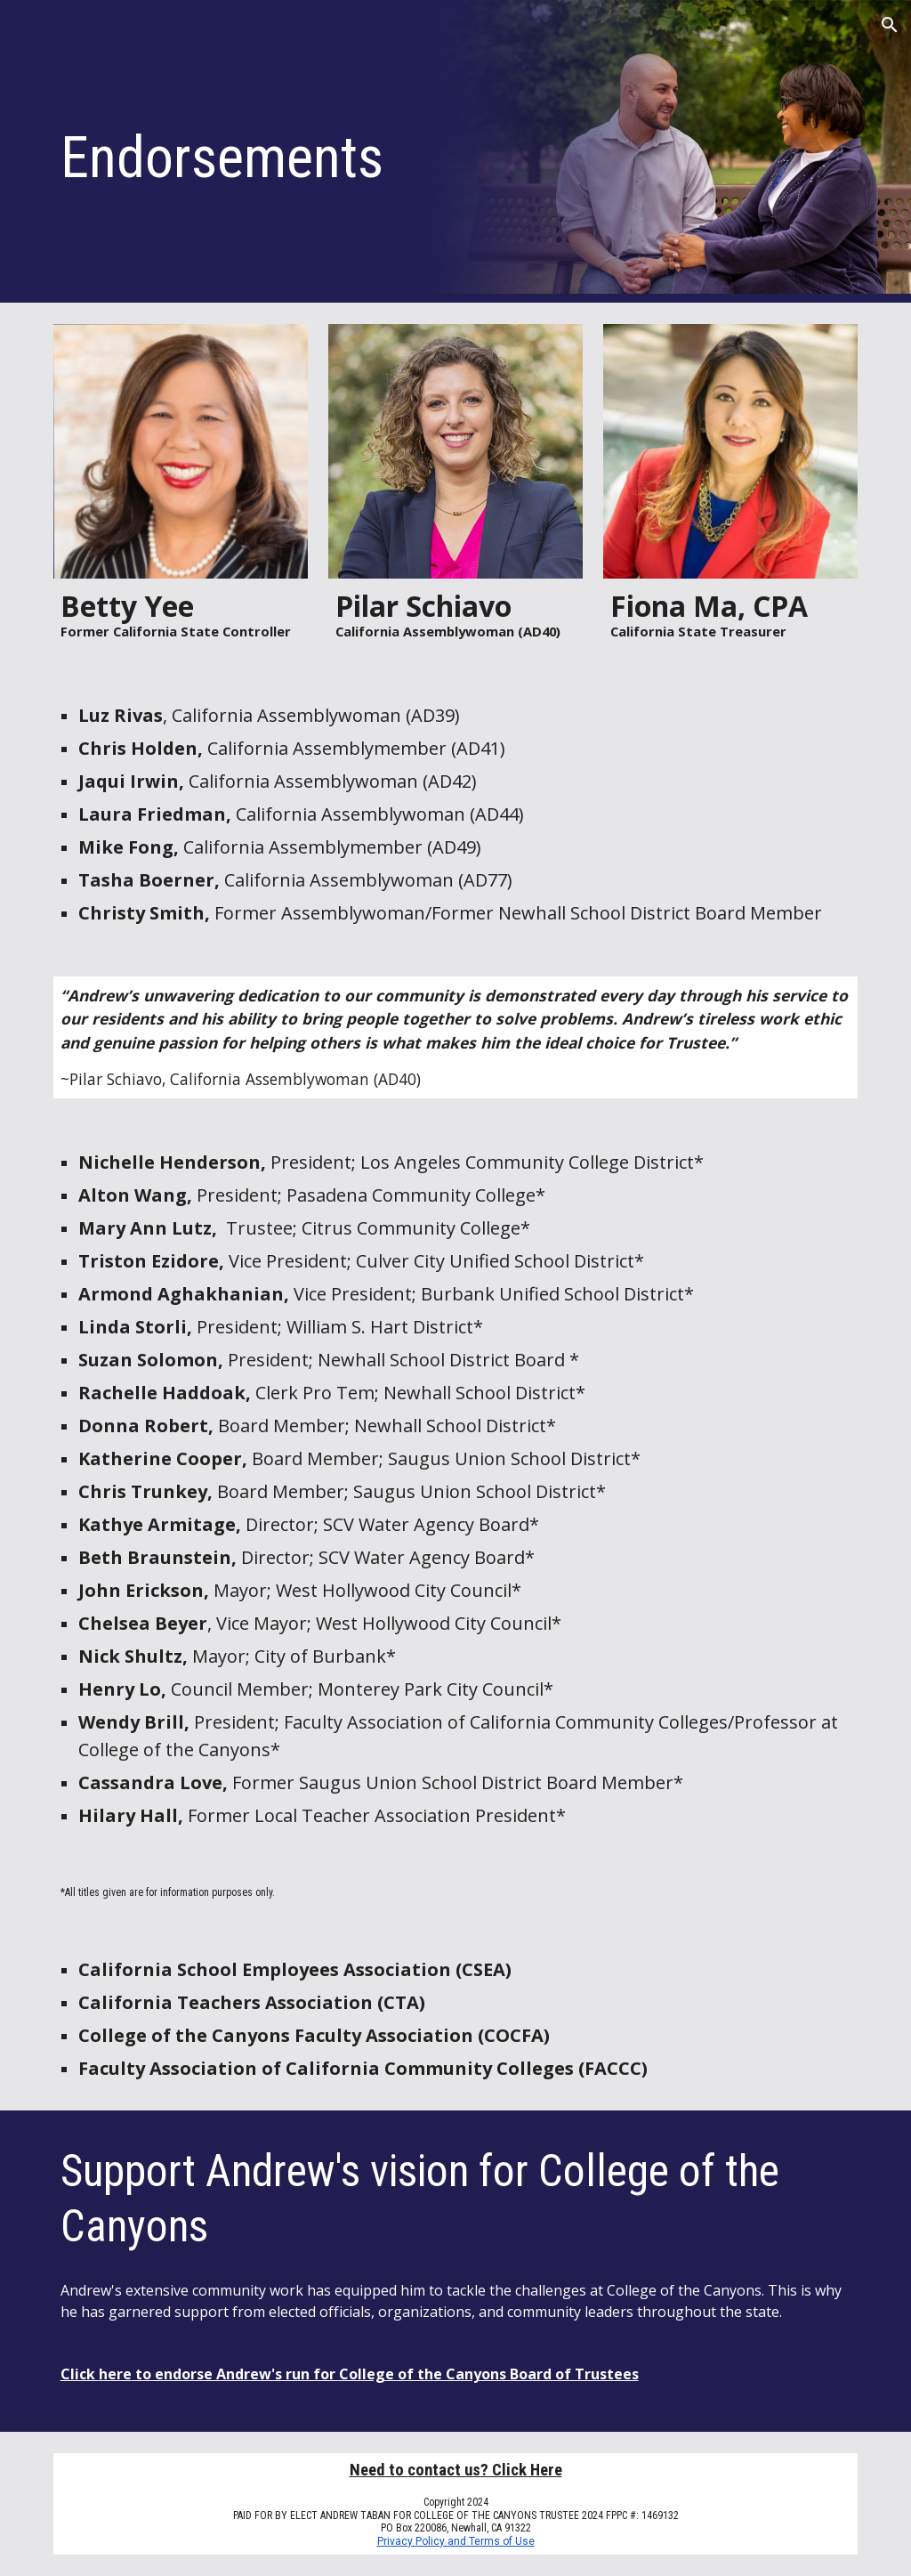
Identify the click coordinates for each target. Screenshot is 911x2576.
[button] (889, 25)
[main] (387, 152)
